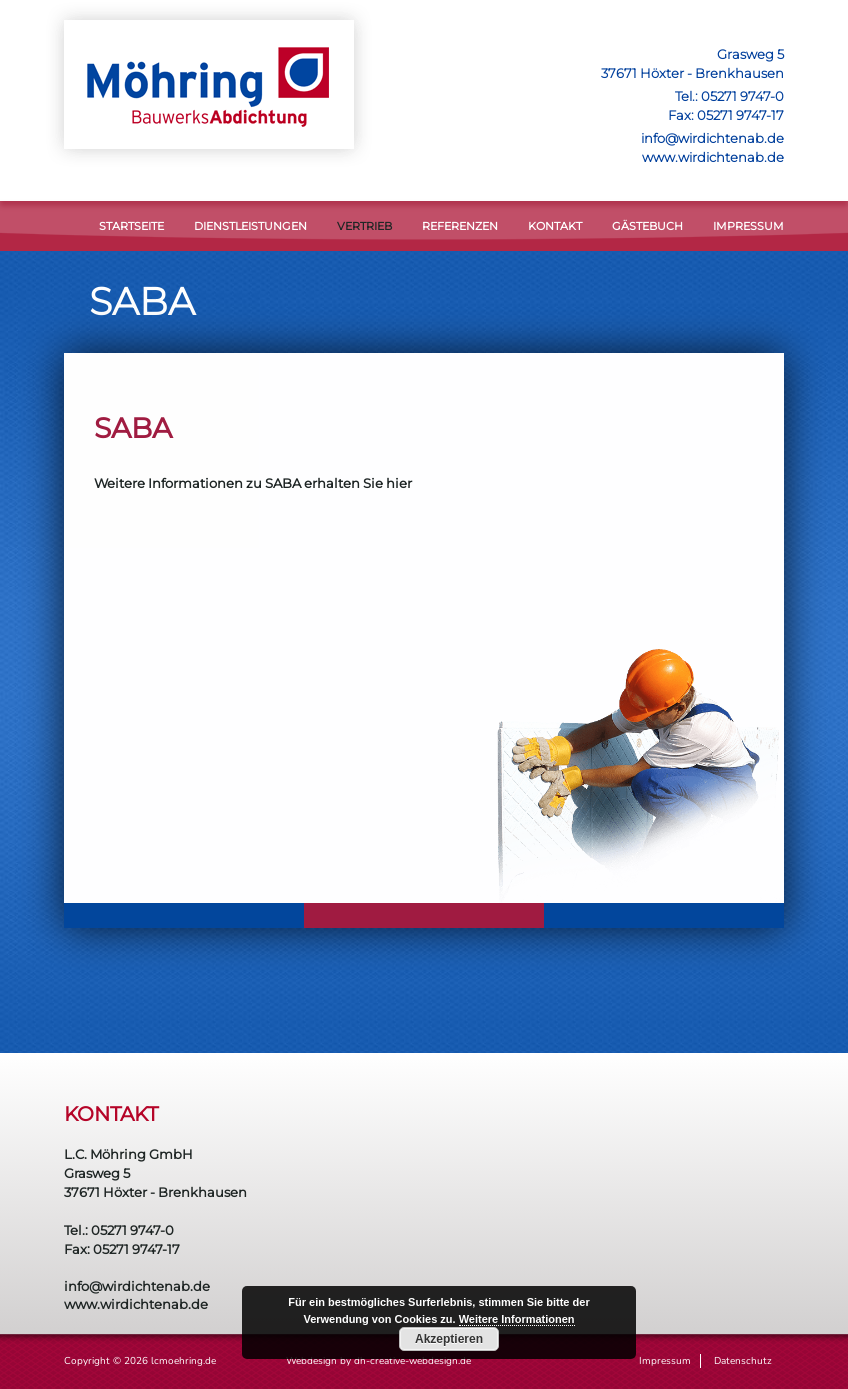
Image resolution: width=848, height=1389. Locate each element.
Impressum (748, 226)
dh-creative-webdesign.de (412, 1361)
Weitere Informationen (517, 1319)
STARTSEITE (131, 226)
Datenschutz (743, 1361)
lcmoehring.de (183, 1361)
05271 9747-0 (742, 96)
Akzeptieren (449, 1339)
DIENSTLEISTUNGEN (250, 226)
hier (399, 483)
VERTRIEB (364, 226)
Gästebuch (647, 226)
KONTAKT (555, 226)
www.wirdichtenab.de (713, 157)
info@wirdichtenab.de (712, 138)
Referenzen (460, 226)
